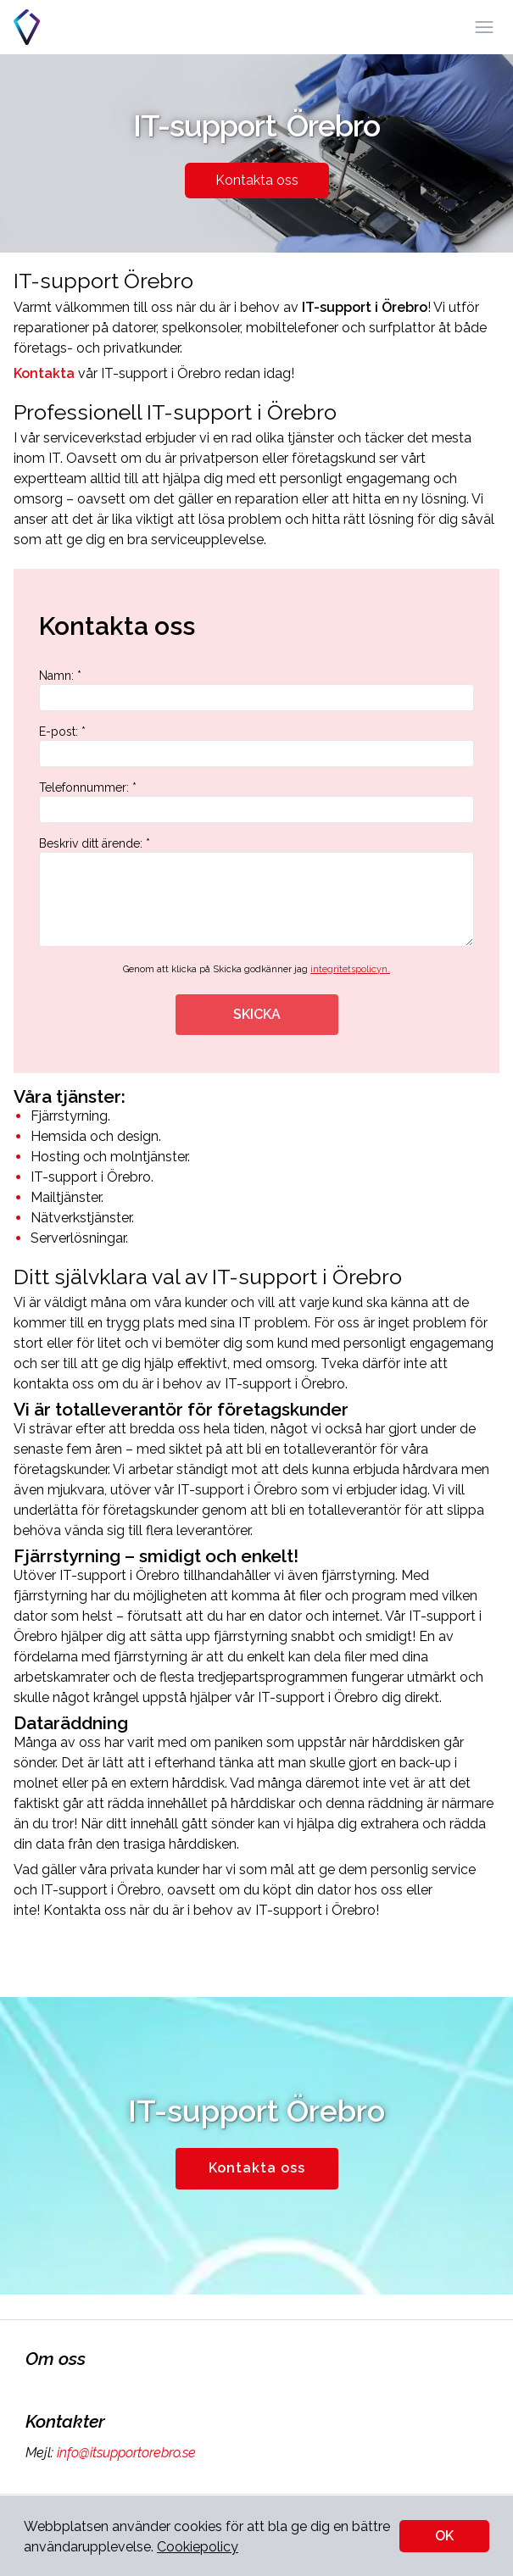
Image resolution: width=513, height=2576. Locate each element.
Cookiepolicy (197, 2547)
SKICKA (257, 1014)
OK (444, 2536)
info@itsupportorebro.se (124, 2453)
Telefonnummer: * (256, 802)
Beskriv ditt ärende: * (256, 892)
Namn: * (256, 690)
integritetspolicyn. (350, 969)
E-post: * (256, 746)
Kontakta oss (256, 180)
